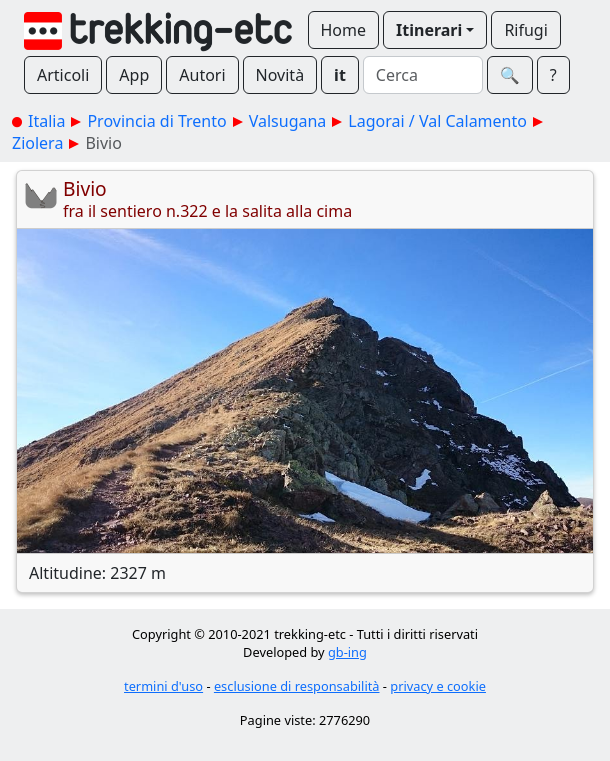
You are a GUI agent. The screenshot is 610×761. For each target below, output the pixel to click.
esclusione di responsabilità (297, 686)
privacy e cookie (438, 686)
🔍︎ (510, 75)
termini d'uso (163, 686)
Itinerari (429, 30)
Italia (46, 121)
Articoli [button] (63, 75)
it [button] (340, 75)
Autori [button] (202, 75)
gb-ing (347, 652)
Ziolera (37, 143)
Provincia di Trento (156, 121)
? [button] (553, 75)
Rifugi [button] (525, 30)
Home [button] (344, 30)
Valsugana (288, 121)
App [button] (134, 75)
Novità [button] (280, 75)
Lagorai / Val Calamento (437, 121)
